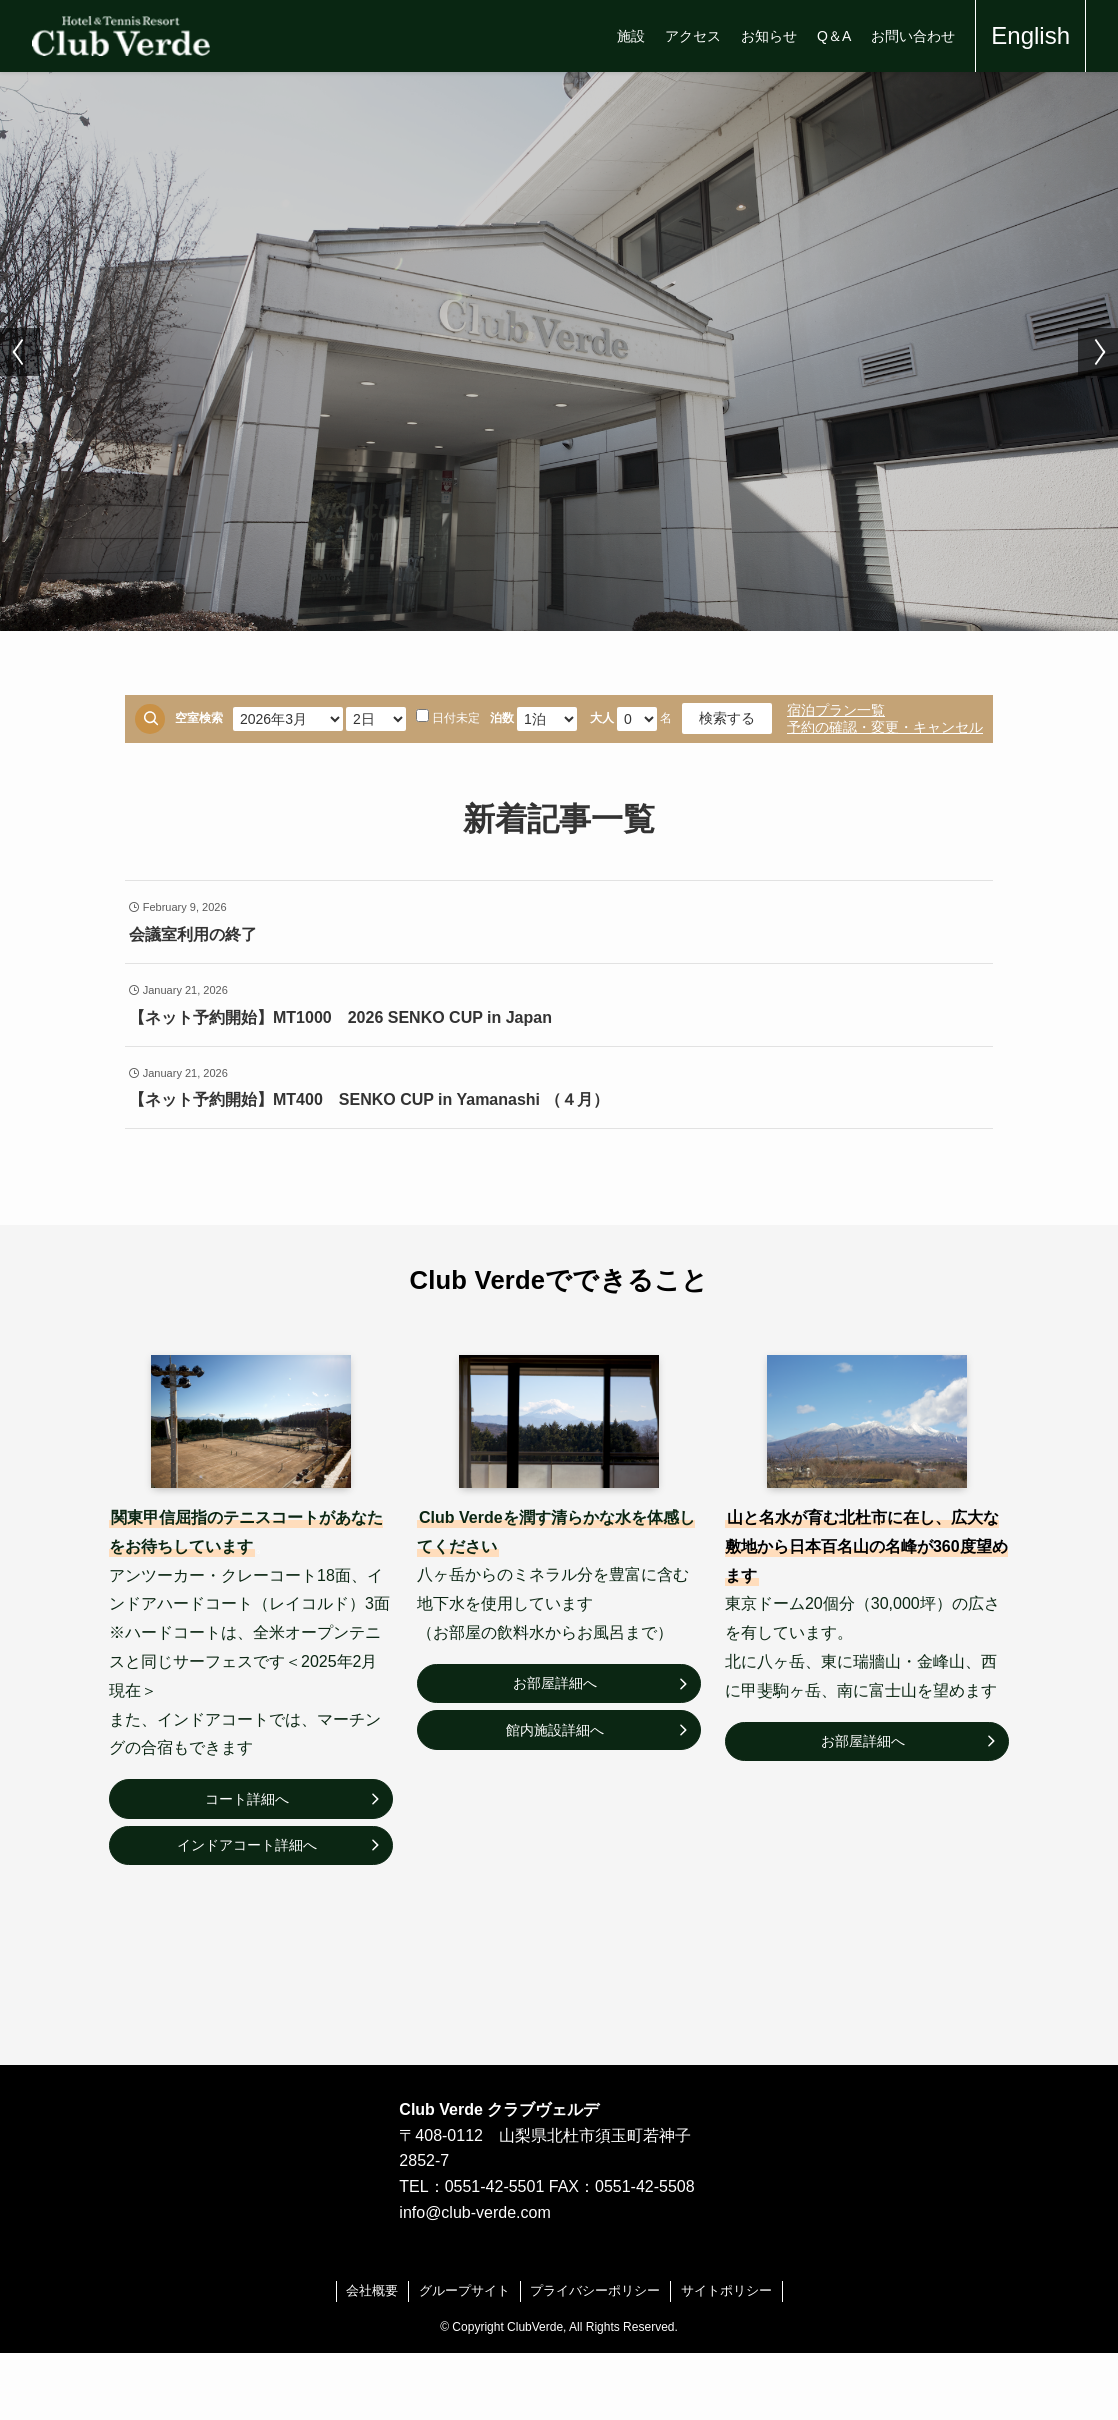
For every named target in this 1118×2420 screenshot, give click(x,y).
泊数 (502, 718)
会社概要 (372, 2290)
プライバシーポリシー (595, 2290)
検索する (727, 718)
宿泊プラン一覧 (836, 710)
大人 (602, 718)
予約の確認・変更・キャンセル (885, 727)
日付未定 (448, 717)
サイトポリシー (726, 2290)
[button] (20, 352)
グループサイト (464, 2290)
